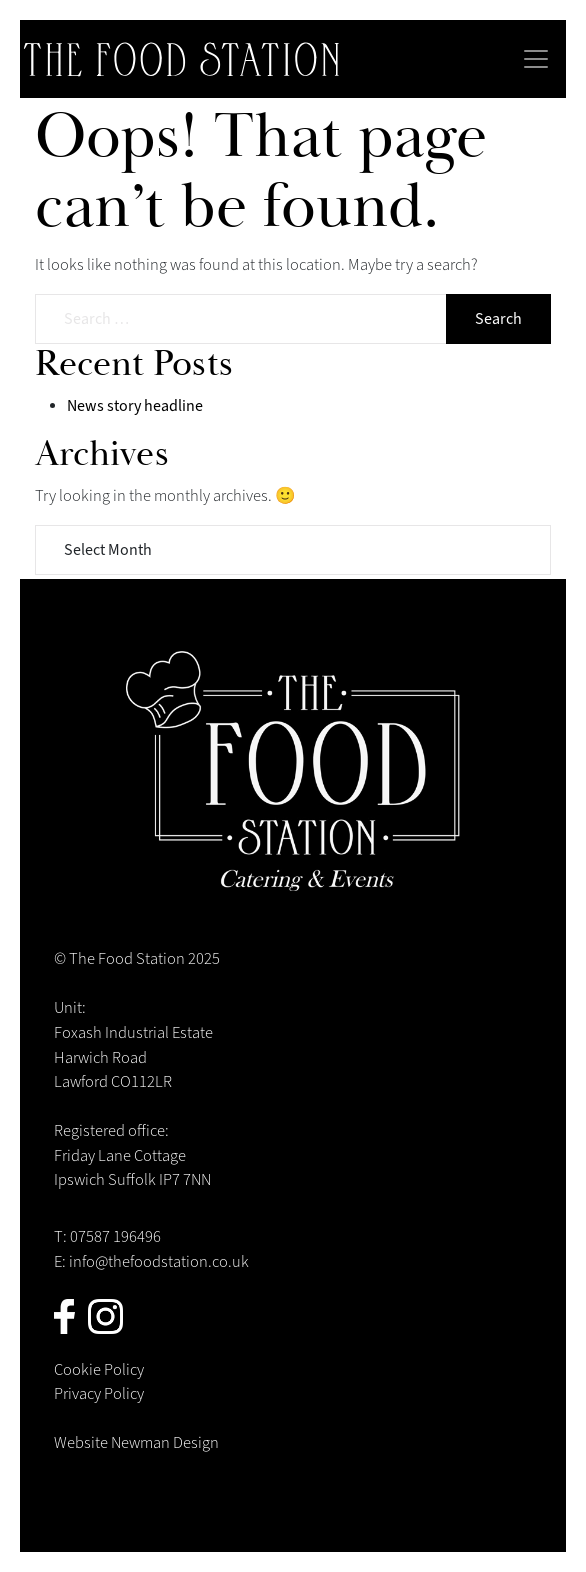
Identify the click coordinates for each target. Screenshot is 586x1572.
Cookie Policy (99, 1370)
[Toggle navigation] (536, 59)
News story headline (135, 406)
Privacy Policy (99, 1394)
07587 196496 (115, 1237)
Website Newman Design (136, 1443)
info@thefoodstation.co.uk (159, 1262)
